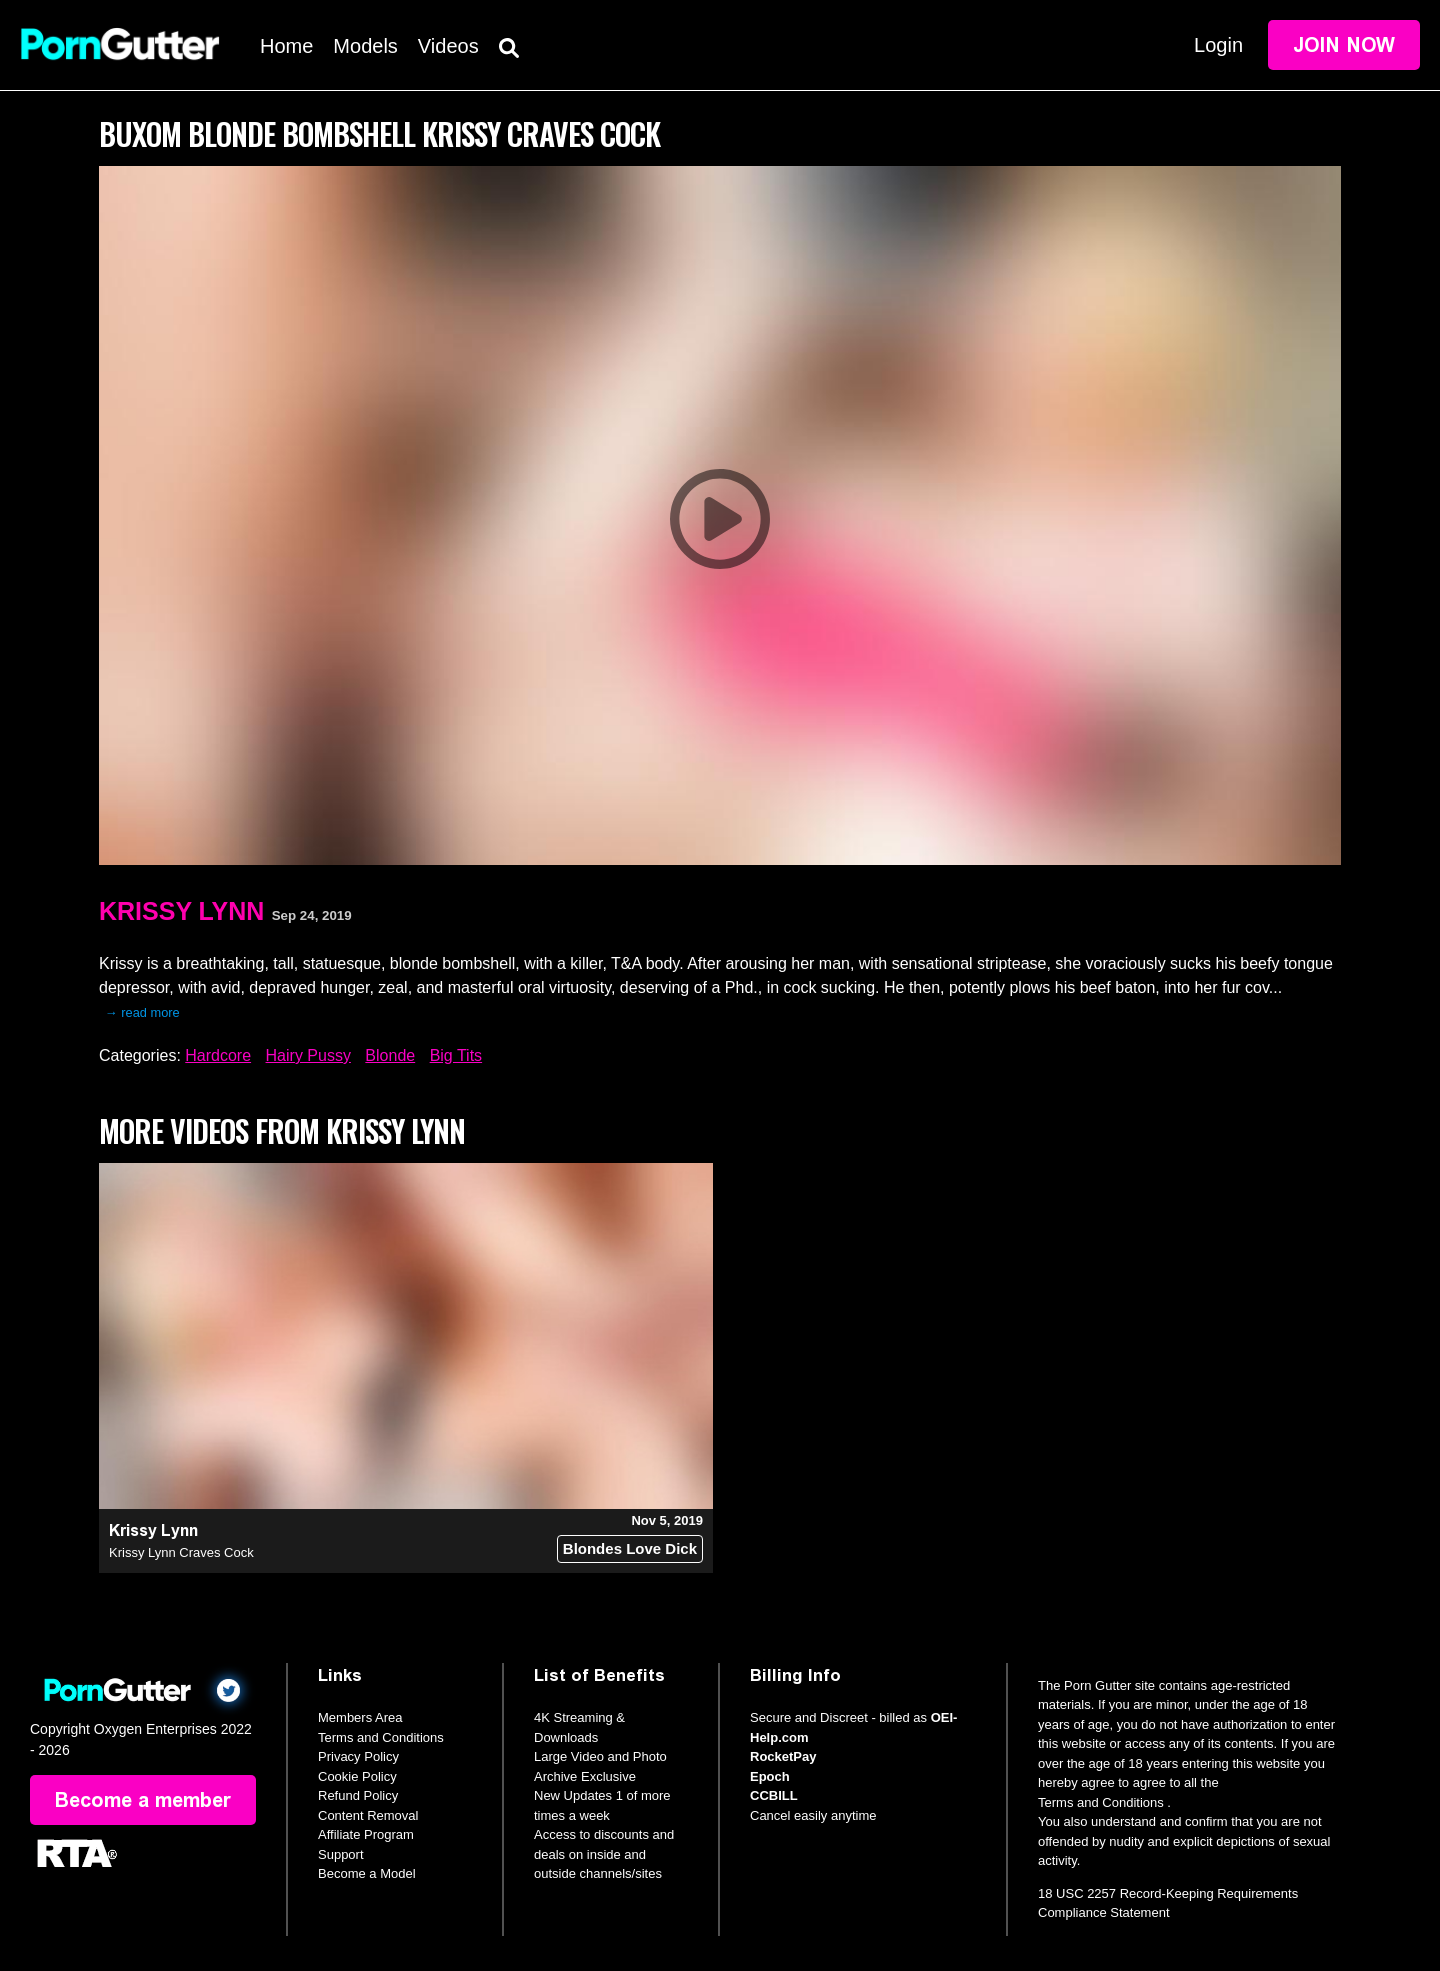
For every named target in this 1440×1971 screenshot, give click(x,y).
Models (365, 46)
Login (1218, 45)
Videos (448, 46)
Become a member (143, 1800)
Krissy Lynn (181, 911)
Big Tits (456, 1055)
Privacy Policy (358, 1756)
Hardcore (218, 1055)
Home (286, 46)
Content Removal (368, 1815)
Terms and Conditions (381, 1737)
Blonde (390, 1055)
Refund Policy (358, 1795)
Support (341, 1854)
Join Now (1344, 45)
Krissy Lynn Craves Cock (181, 1552)
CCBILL (774, 1795)
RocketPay (783, 1756)
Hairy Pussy (308, 1055)
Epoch (770, 1776)
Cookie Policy (357, 1776)
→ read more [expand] (142, 1012)
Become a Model (367, 1873)
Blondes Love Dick (630, 1548)
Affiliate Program (366, 1834)
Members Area (360, 1717)
